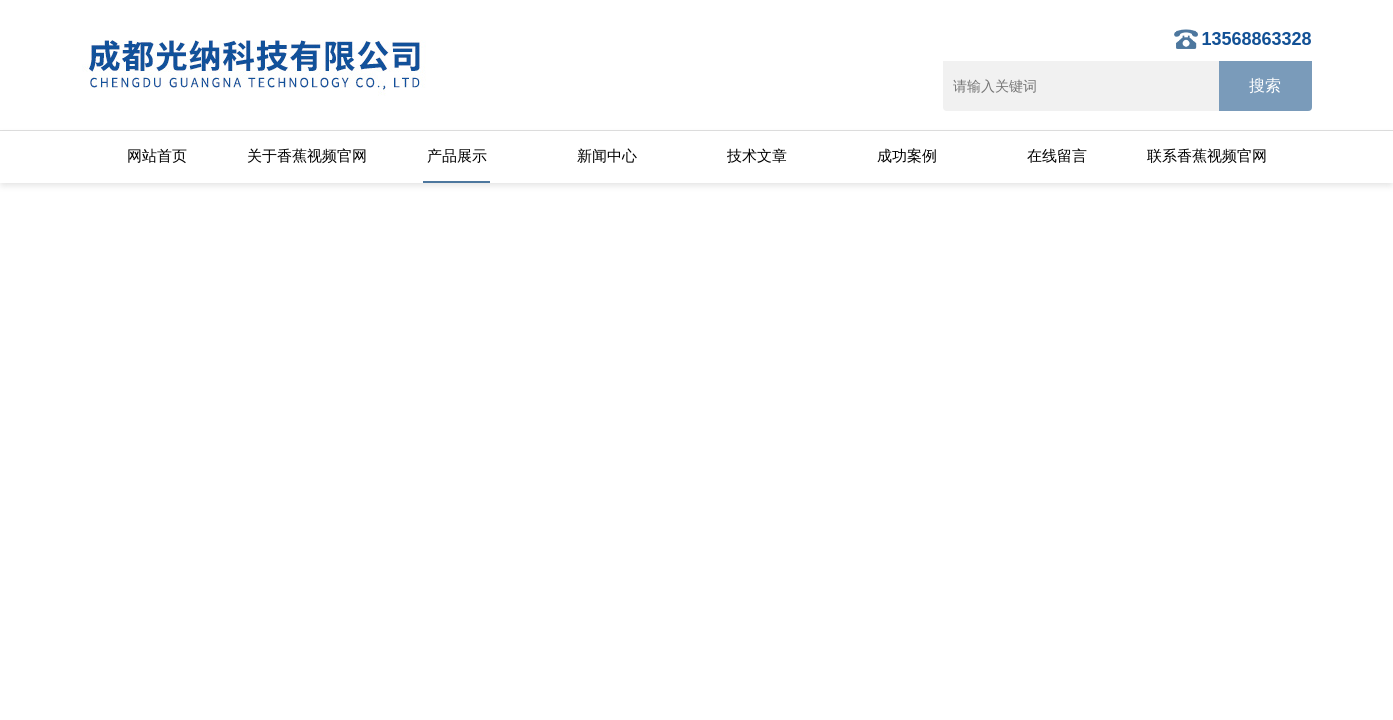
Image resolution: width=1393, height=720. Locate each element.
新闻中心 (607, 155)
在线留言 (1057, 155)
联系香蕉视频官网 (1207, 155)
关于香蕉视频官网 (307, 155)
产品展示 (457, 155)
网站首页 (157, 155)
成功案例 (907, 155)
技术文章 (757, 155)
